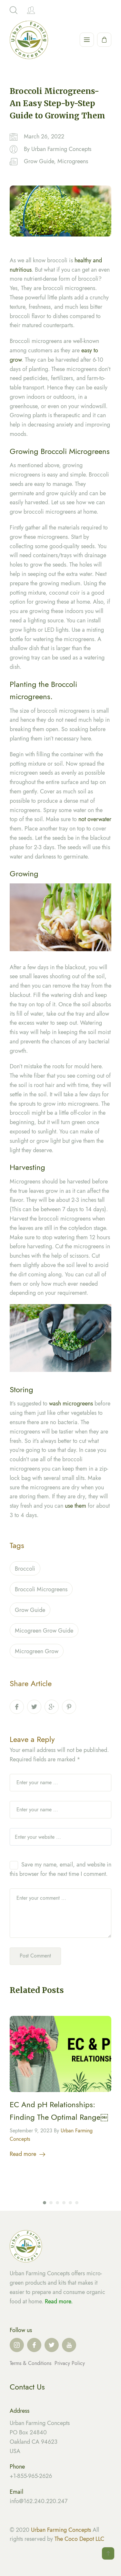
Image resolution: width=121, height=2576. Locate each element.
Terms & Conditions (31, 2363)
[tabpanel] (60, 2088)
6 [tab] (76, 2204)
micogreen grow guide (44, 1632)
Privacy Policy (70, 2363)
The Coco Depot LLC (79, 2539)
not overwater (94, 820)
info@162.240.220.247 (38, 2501)
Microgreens (72, 161)
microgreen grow (36, 1652)
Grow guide (30, 1611)
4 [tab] (64, 2204)
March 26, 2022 (44, 136)
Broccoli (25, 1570)
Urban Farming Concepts (61, 149)
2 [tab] (51, 2204)
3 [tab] (57, 2204)
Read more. (59, 2301)
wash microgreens (71, 1405)
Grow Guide (39, 161)
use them (75, 1507)
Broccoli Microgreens (41, 1590)
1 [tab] (44, 2204)
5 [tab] (70, 2204)
